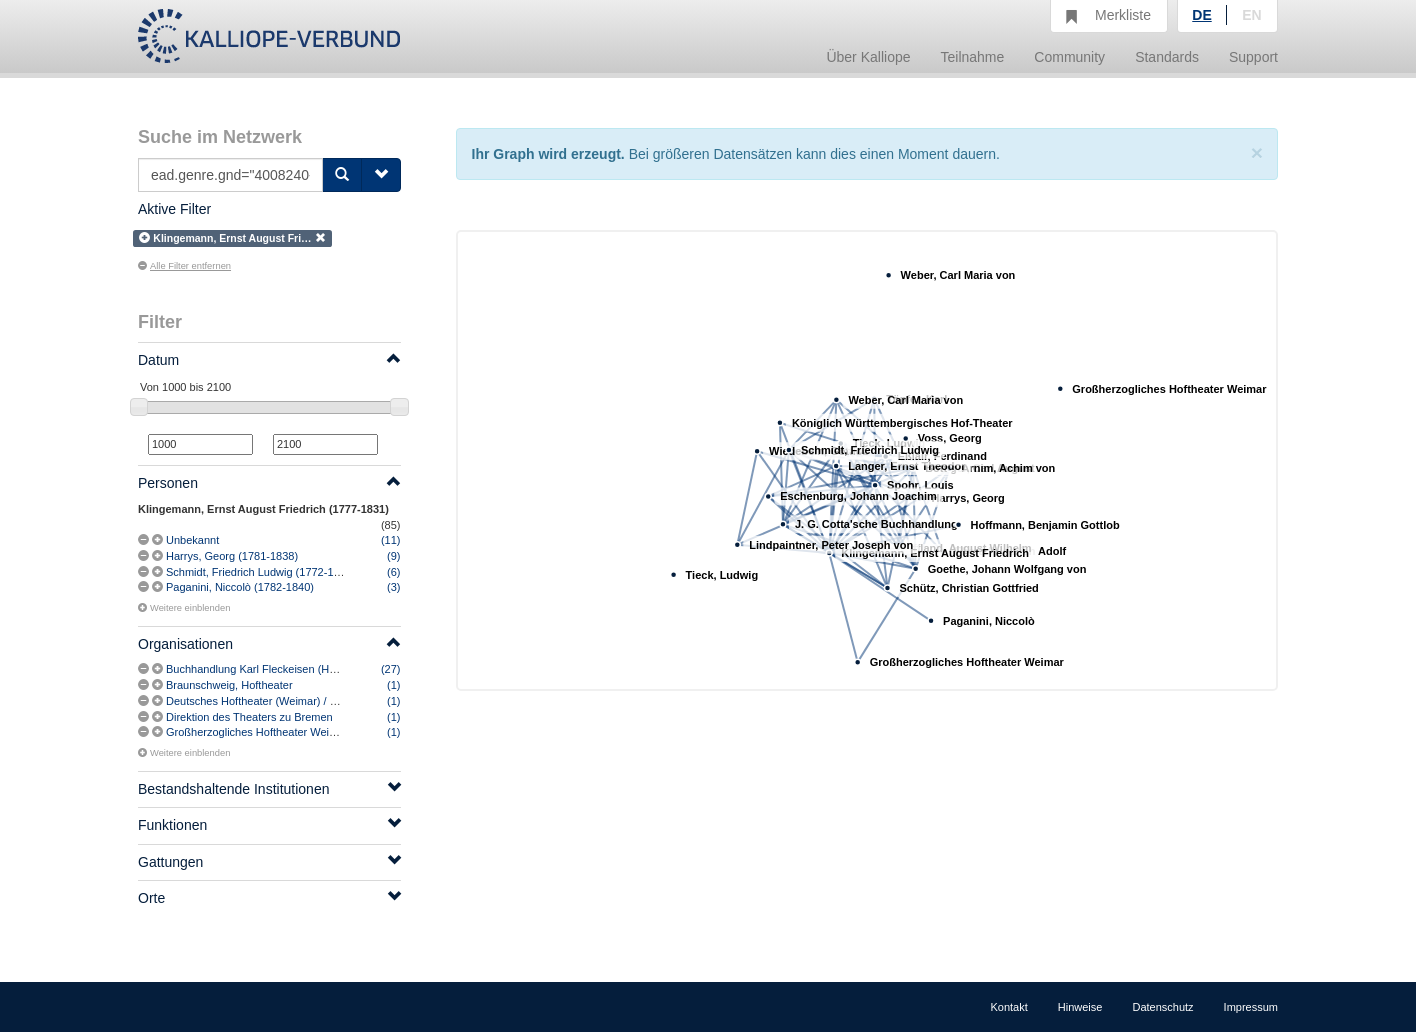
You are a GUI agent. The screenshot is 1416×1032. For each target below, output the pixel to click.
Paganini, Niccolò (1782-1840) (240, 587)
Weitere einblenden (184, 608)
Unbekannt (192, 540)
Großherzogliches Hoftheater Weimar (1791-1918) (288, 732)
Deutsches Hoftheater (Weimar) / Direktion (269, 701)
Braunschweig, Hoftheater (229, 685)
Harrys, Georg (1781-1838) (232, 556)
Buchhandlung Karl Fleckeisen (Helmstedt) (270, 669)
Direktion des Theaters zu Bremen (249, 717)
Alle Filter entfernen (184, 266)
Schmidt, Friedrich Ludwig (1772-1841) (261, 572)
